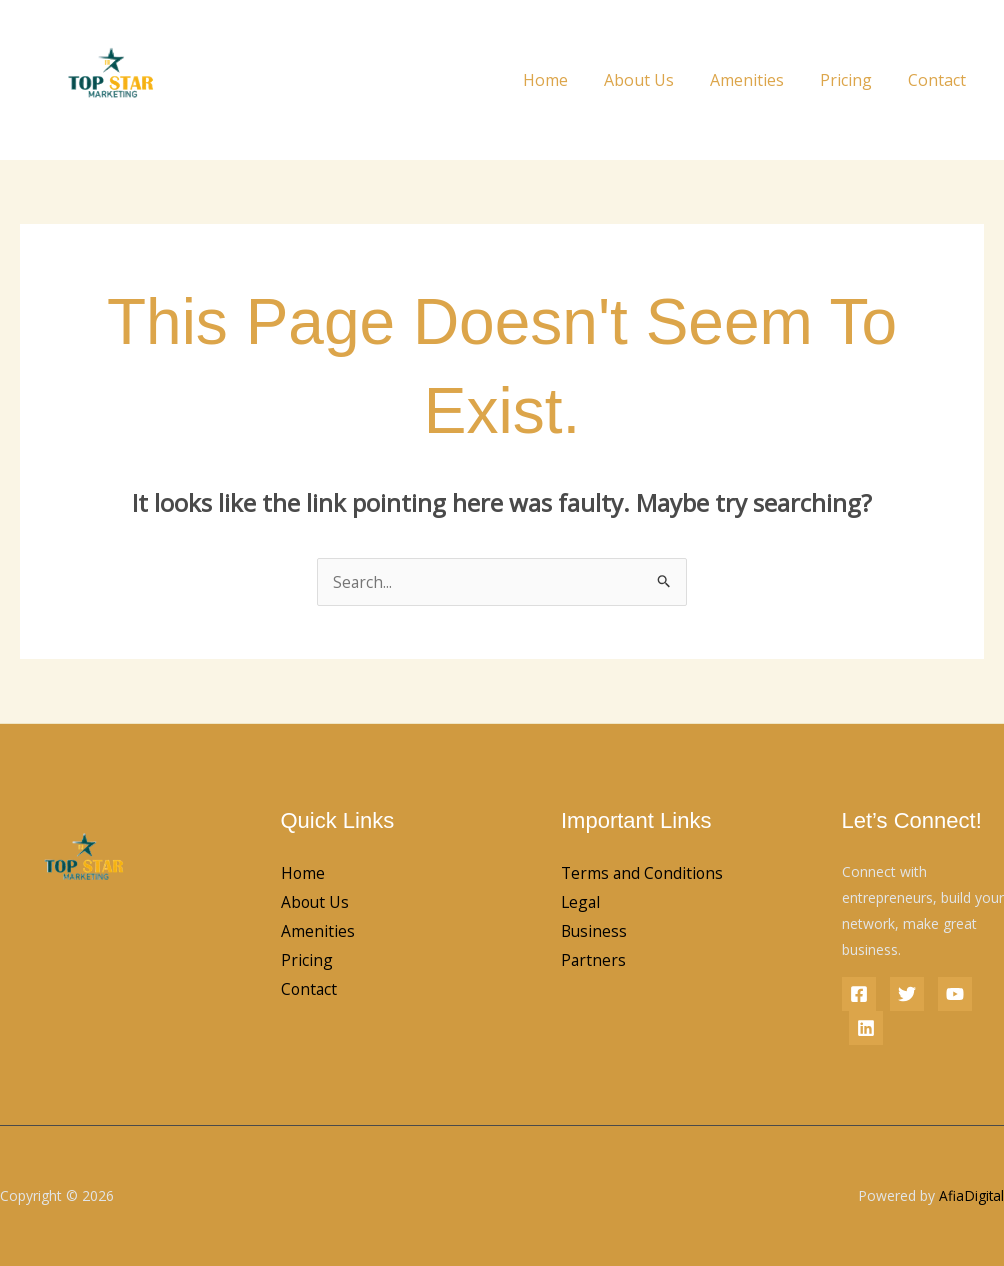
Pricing (852, 80)
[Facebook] (859, 994)
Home (563, 80)
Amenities (757, 80)
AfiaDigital (971, 1195)
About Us (653, 80)
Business (595, 962)
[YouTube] (955, 994)
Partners (594, 992)
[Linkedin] (866, 1028)
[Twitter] (907, 994)
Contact (939, 80)
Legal (581, 932)
